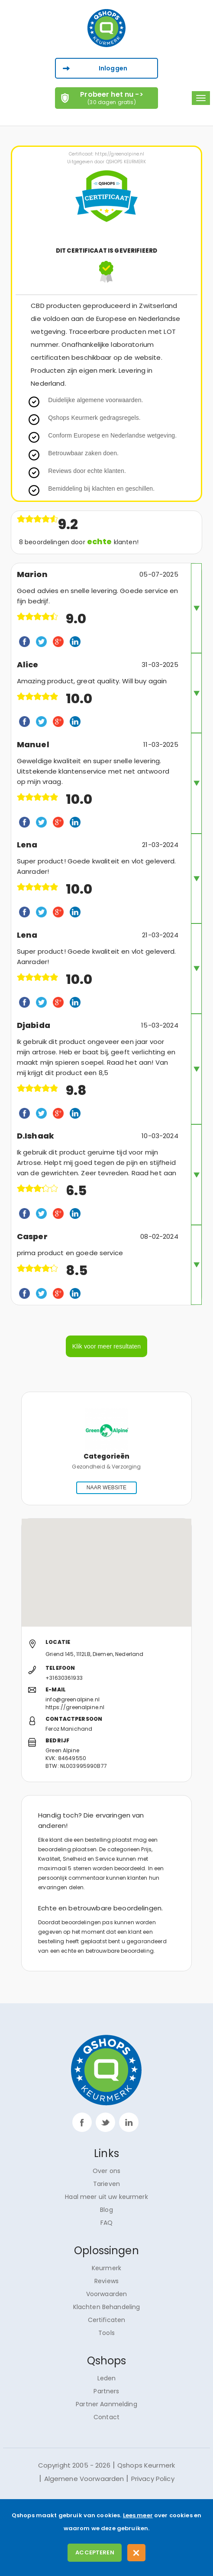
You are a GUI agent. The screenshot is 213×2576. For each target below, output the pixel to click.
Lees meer (138, 2515)
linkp (129, 2122)
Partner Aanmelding (106, 2404)
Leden (106, 2378)
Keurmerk (106, 2268)
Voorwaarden (106, 2294)
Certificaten (107, 2320)
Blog (106, 2209)
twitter (105, 2122)
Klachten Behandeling (106, 2307)
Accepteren (94, 2552)
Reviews (106, 2281)
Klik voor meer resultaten (106, 1346)
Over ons (106, 2171)
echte (99, 541)
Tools (106, 2333)
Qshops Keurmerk (146, 2465)
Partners (106, 2391)
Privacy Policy (152, 2478)
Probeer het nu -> (112, 97)
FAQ (106, 2222)
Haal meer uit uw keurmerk (106, 2196)
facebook (82, 2122)
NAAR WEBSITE (106, 1488)
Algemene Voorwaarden (84, 2478)
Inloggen (113, 68)
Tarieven (106, 2183)
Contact (106, 2417)
